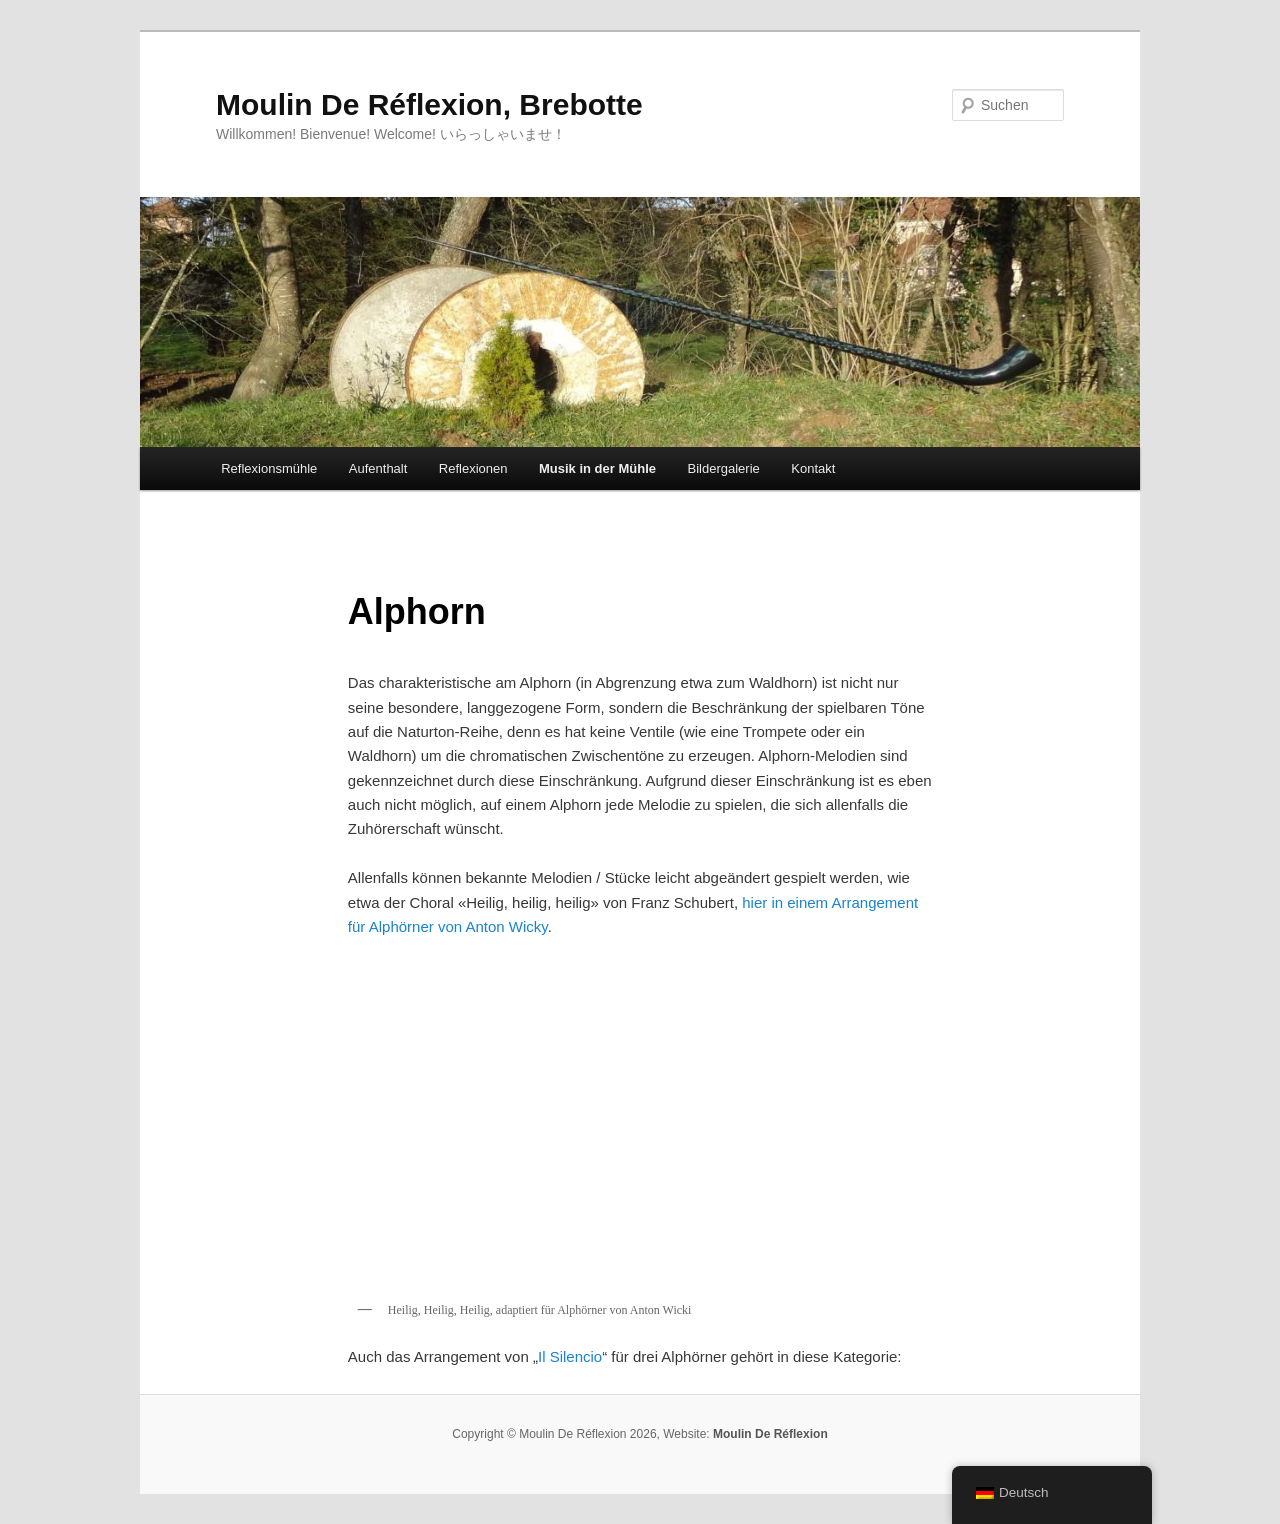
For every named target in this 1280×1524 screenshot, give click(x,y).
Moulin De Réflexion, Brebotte (429, 104)
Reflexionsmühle (269, 468)
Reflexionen (473, 468)
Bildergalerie (724, 468)
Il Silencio (570, 1356)
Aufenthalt (378, 468)
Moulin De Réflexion (770, 1434)
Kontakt (813, 468)
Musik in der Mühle (597, 468)
